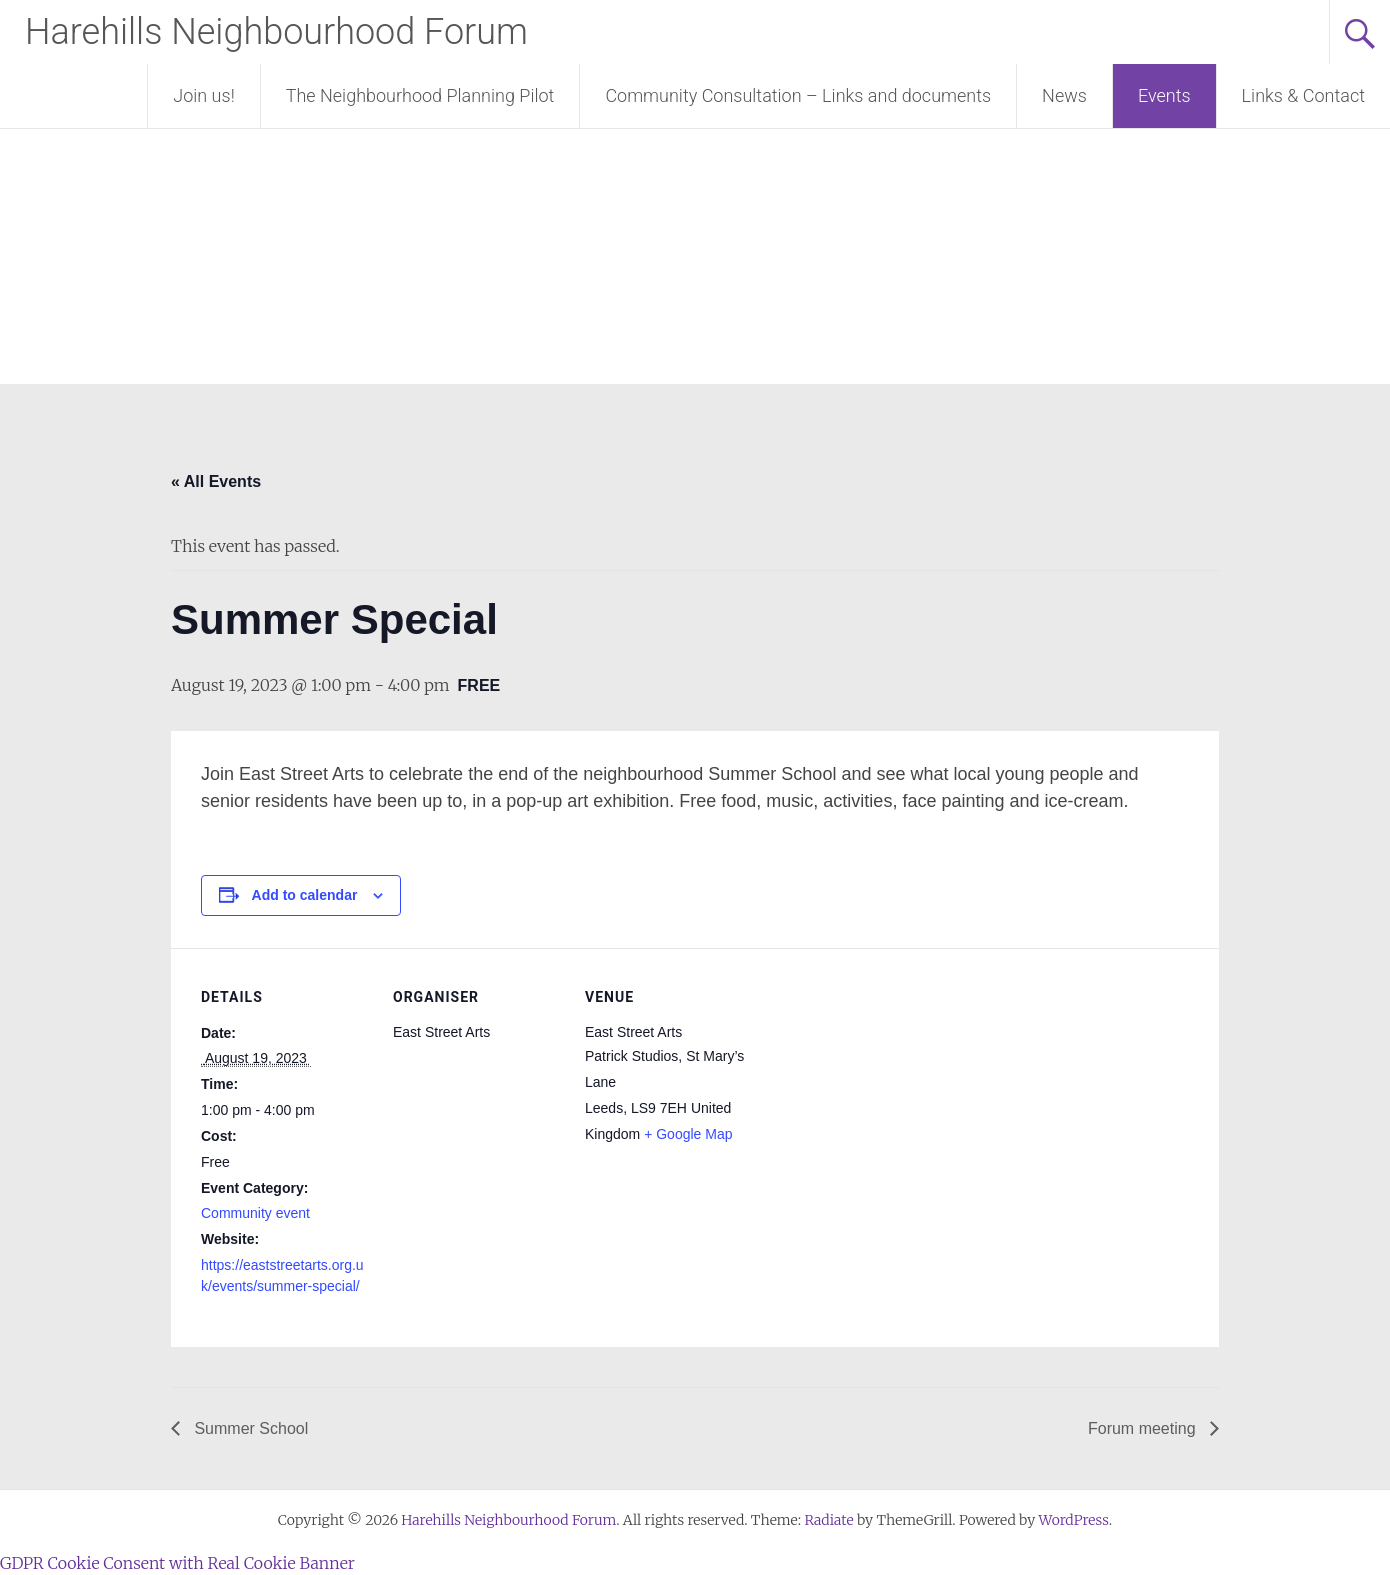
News (1064, 95)
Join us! (203, 95)
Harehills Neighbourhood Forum (276, 32)
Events (1164, 95)
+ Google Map (688, 1134)
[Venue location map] (882, 1085)
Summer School (249, 1428)
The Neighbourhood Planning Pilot (420, 95)
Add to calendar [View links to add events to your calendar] (305, 895)
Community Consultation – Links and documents (798, 95)
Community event (255, 1213)
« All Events (216, 481)
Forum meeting (1144, 1428)
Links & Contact (1303, 95)
